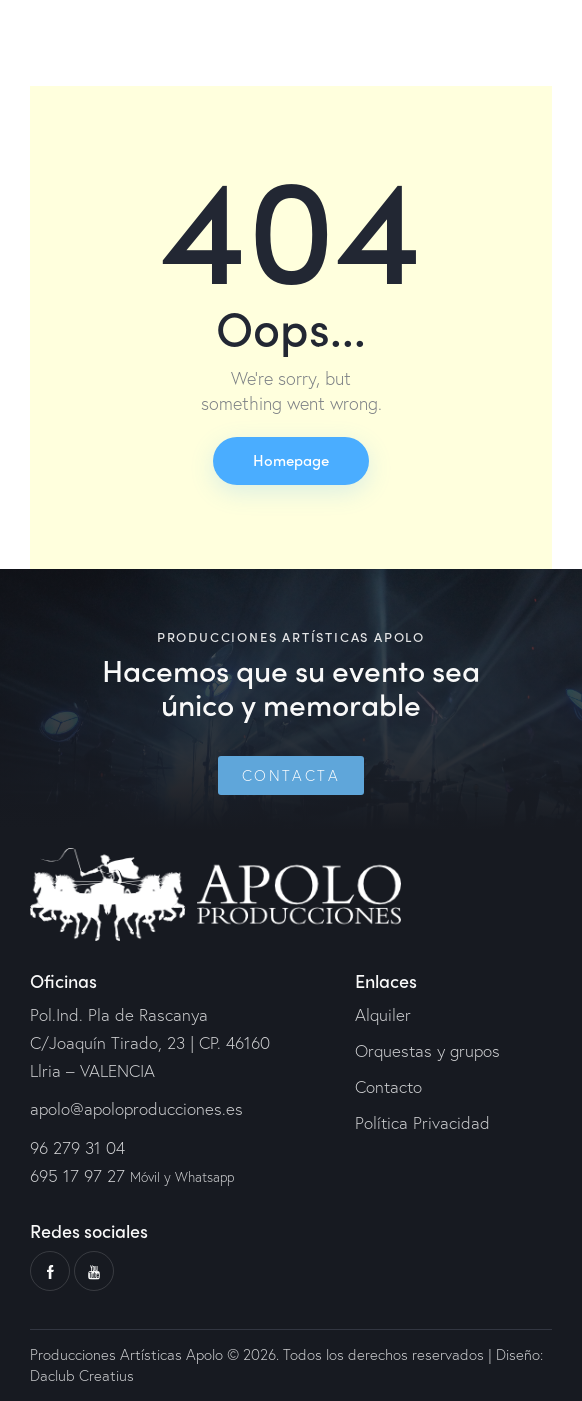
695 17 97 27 (77, 1175)
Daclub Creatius (82, 1375)
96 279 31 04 (77, 1147)
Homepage (291, 460)
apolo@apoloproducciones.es (136, 1108)
